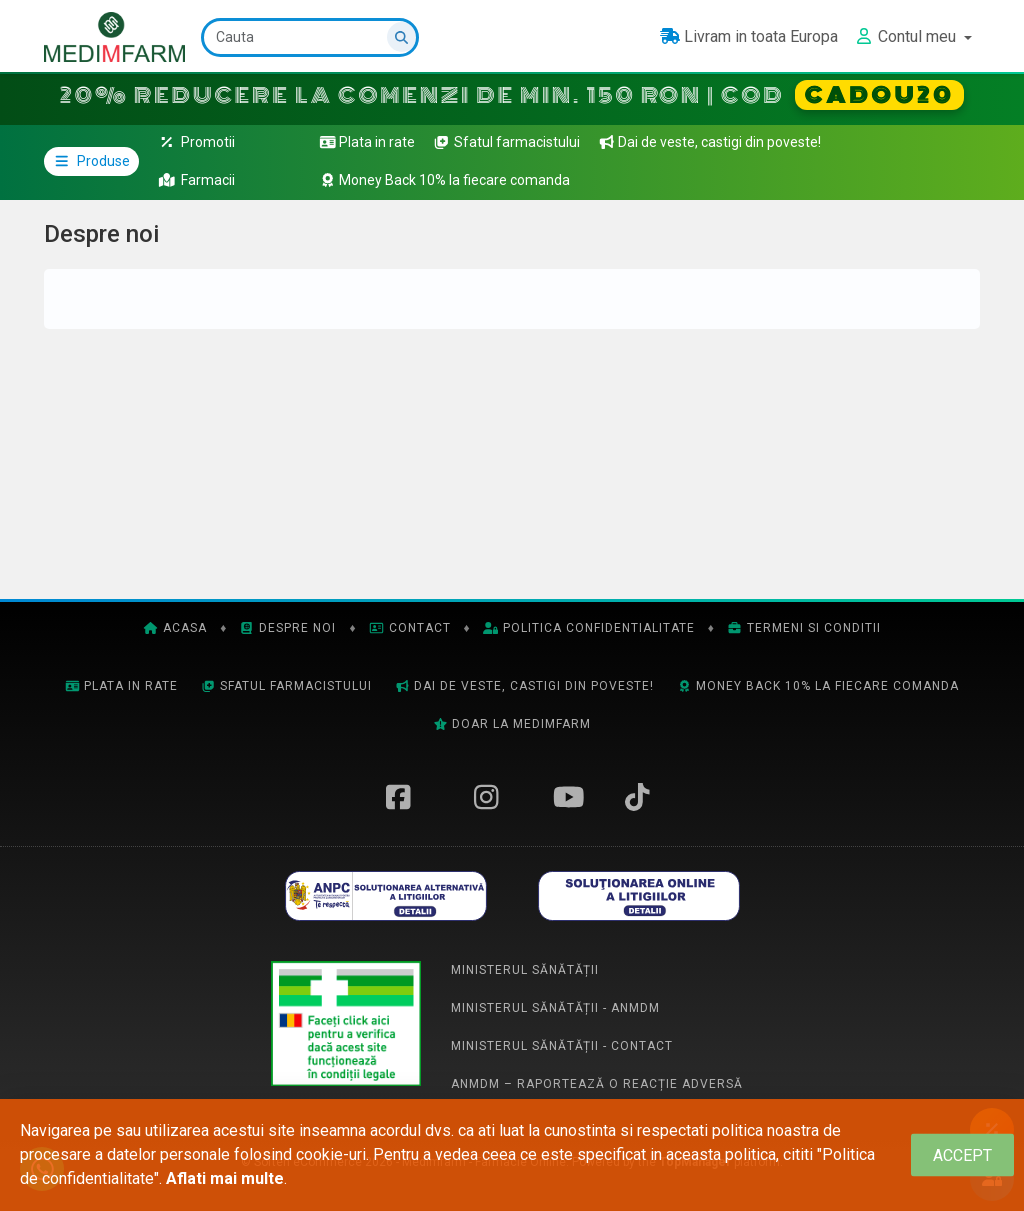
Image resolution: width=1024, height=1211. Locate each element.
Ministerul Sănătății (525, 970)
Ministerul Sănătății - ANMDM (555, 1008)
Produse (91, 161)
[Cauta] (310, 37)
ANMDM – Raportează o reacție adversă (597, 1084)
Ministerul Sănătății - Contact (562, 1046)
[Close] (962, 1155)
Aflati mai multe (225, 1178)
